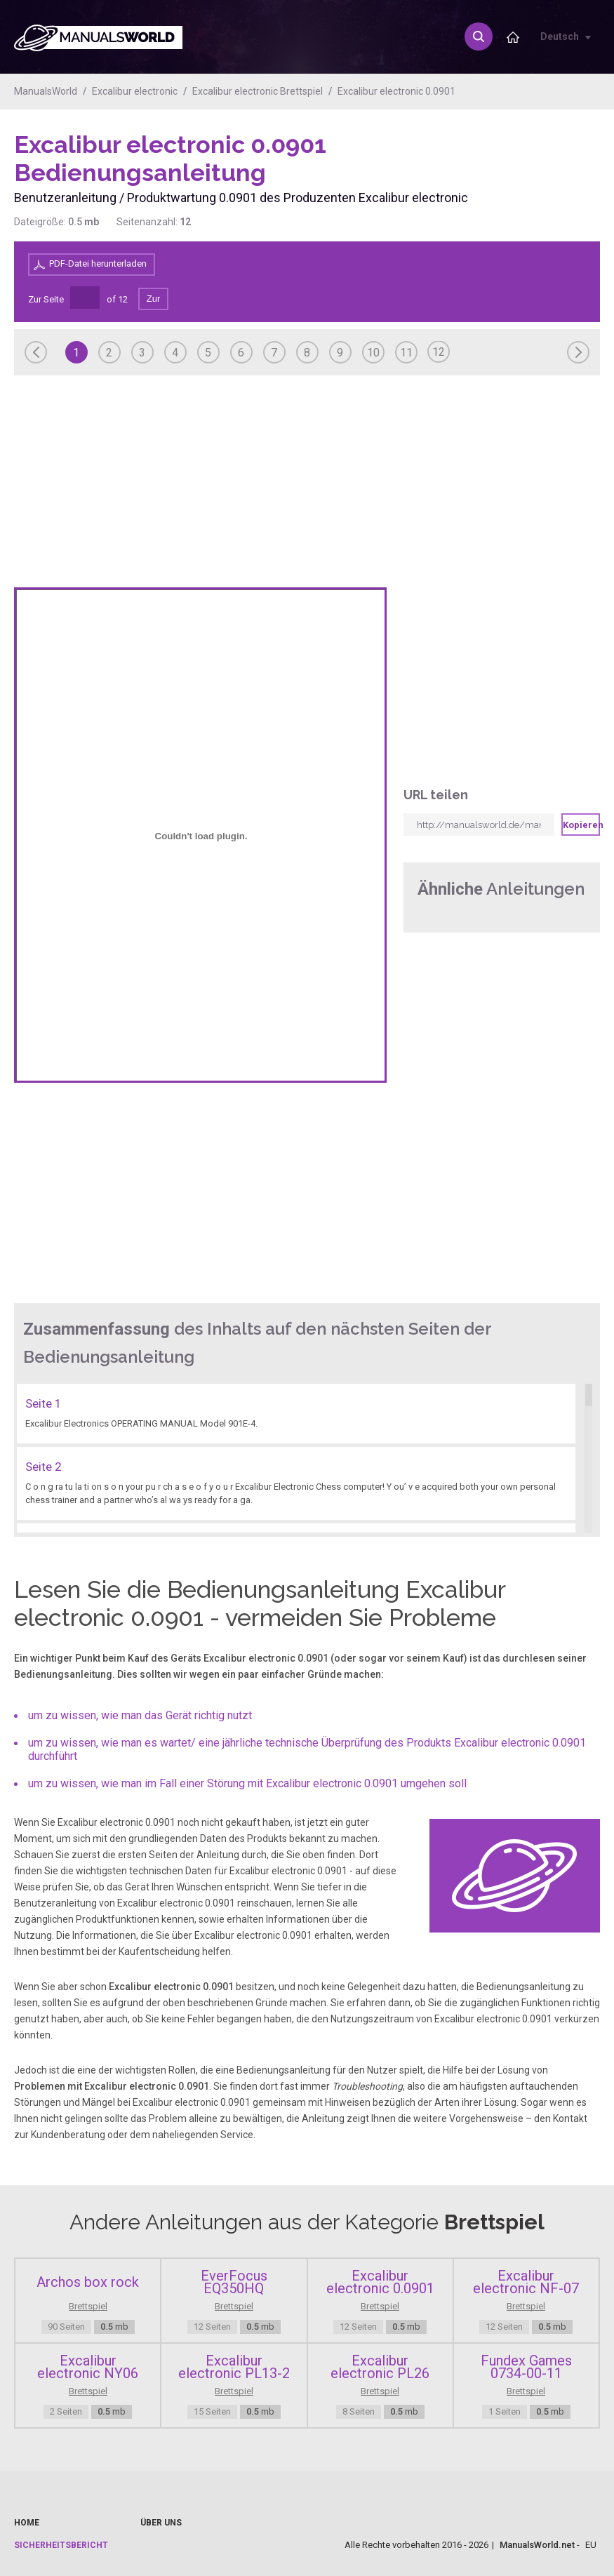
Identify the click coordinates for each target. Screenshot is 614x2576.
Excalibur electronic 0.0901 (396, 91)
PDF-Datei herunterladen (98, 263)
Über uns (161, 2523)
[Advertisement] (544, 166)
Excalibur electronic (135, 91)
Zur (154, 298)
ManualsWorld (45, 91)
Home (26, 2523)
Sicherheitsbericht (61, 2545)
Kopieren (581, 825)
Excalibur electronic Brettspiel (257, 91)
